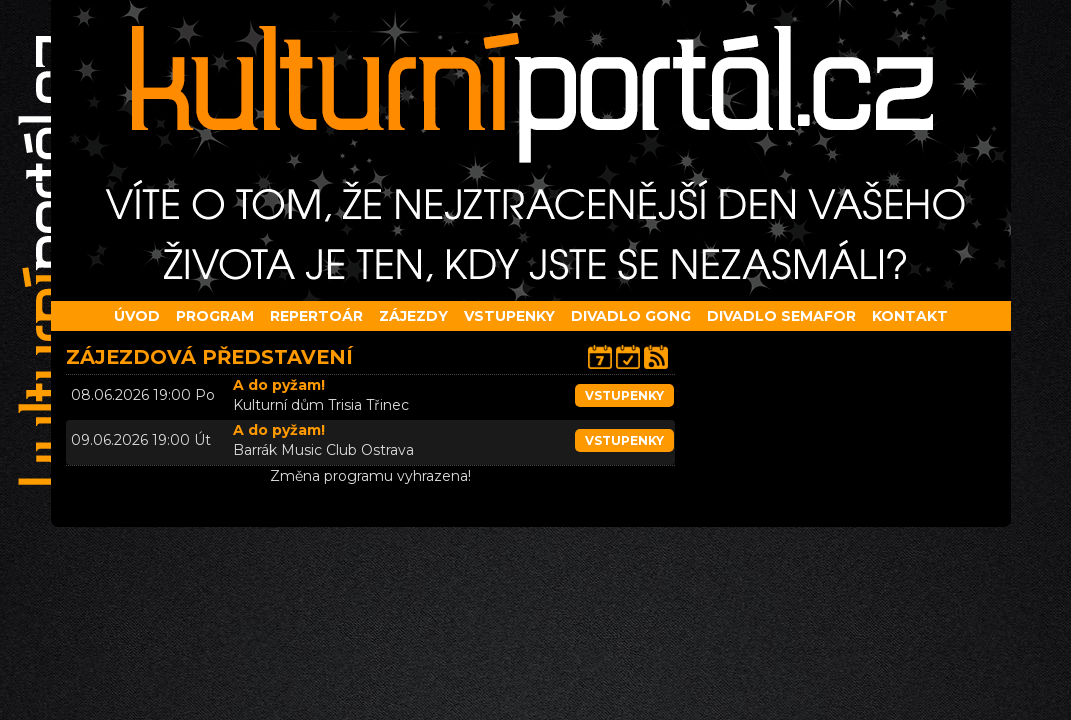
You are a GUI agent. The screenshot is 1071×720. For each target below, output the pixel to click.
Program (215, 316)
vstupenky (624, 395)
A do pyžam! (279, 385)
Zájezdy (413, 316)
